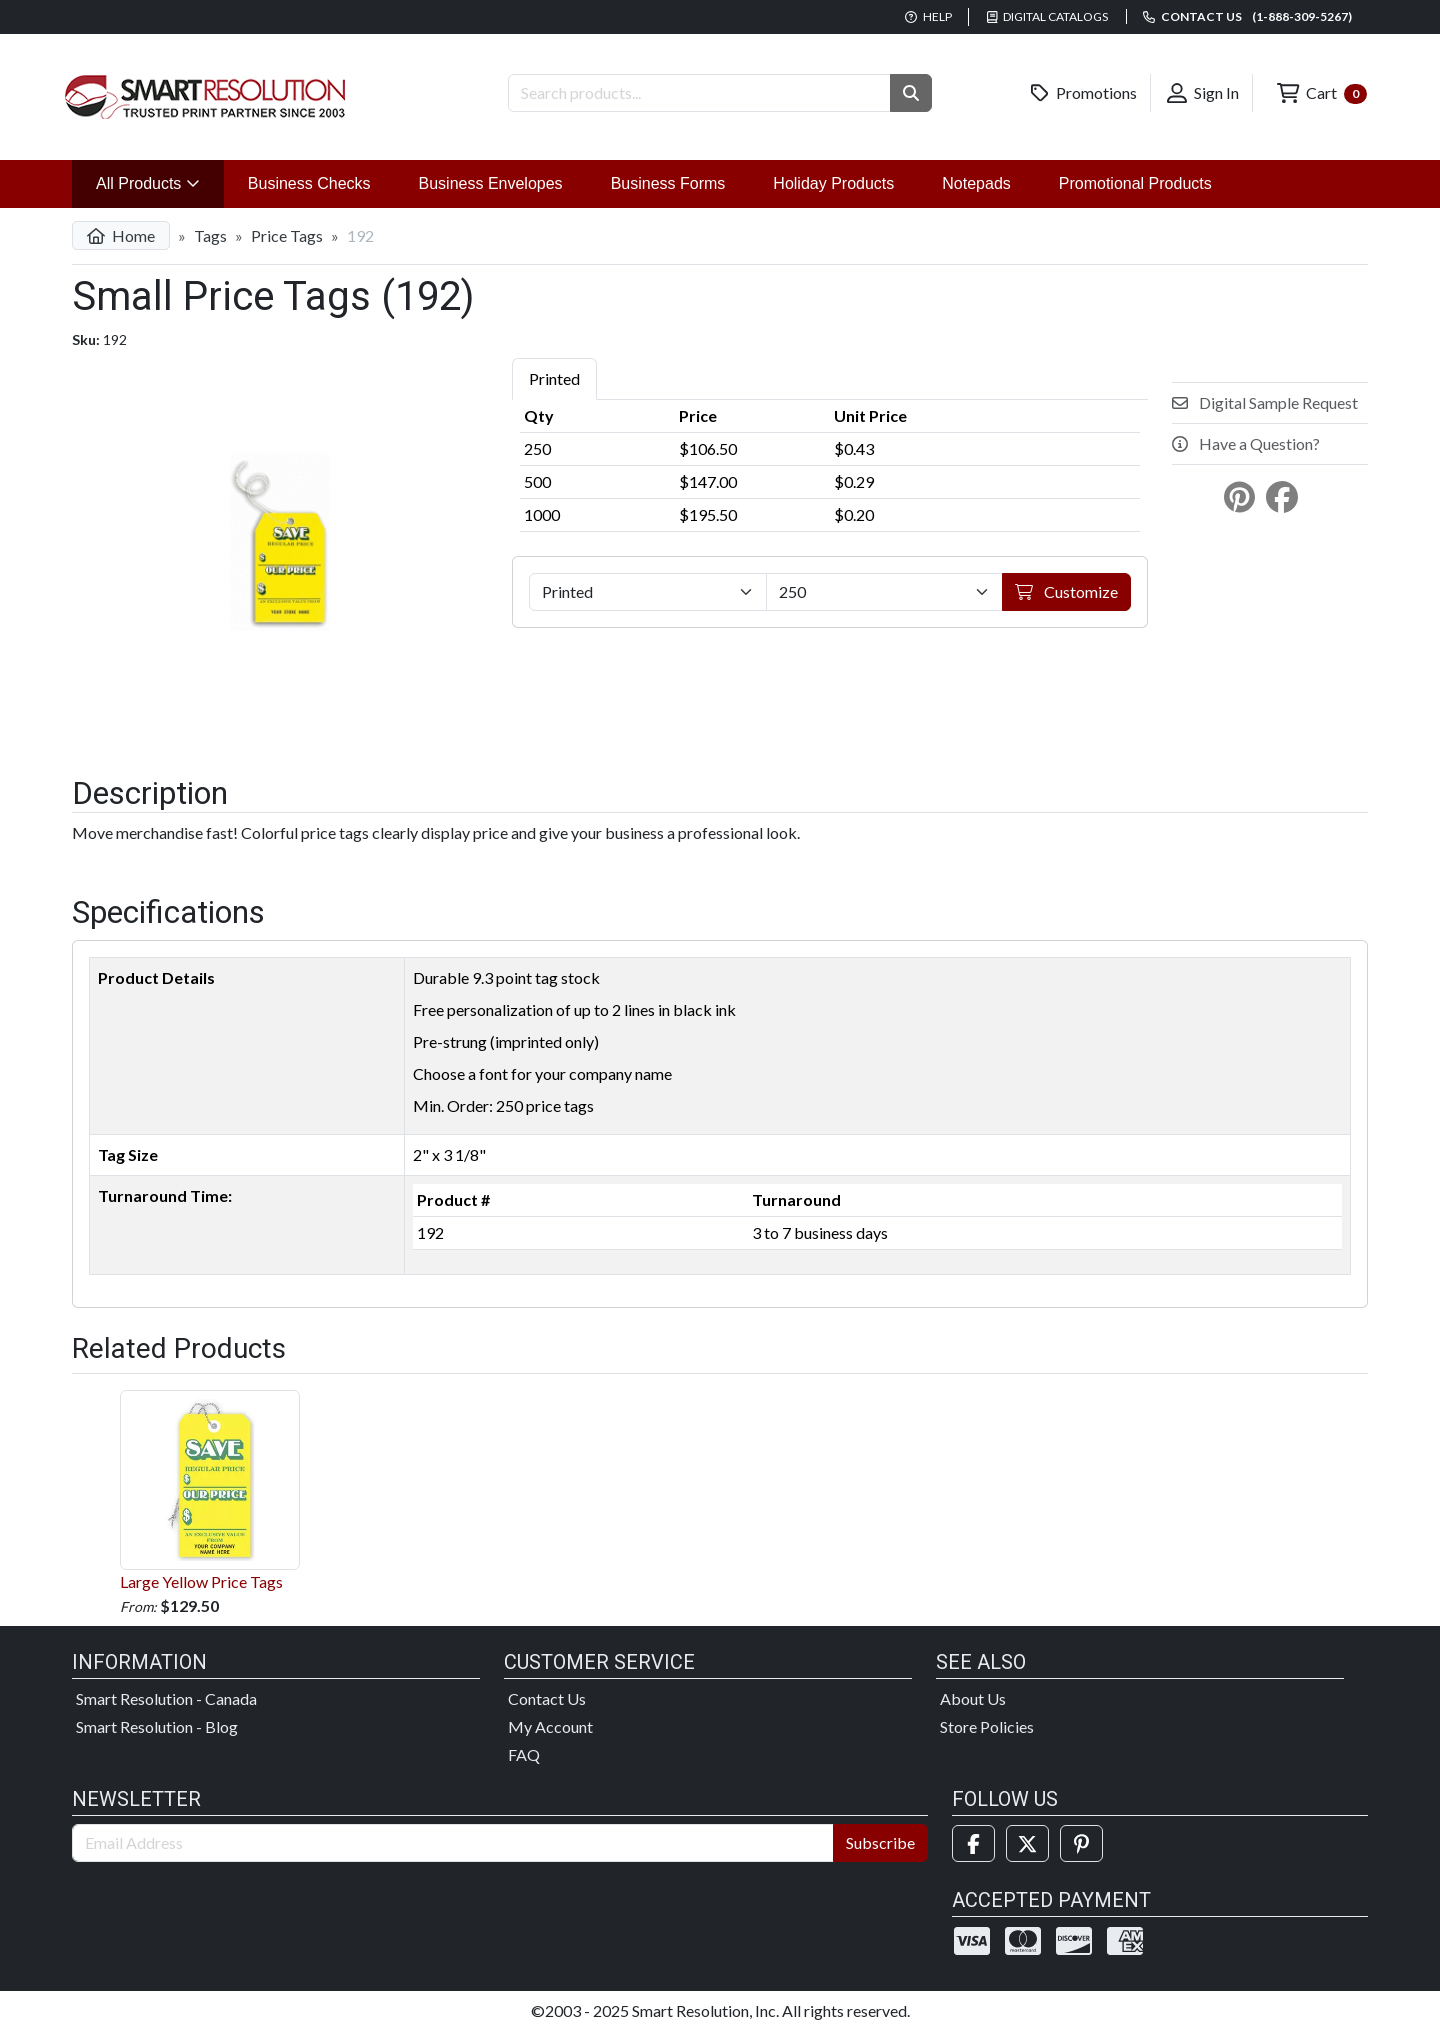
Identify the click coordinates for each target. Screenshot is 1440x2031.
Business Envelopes (491, 183)
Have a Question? (1246, 443)
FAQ (524, 1754)
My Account (550, 1726)
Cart (1322, 93)
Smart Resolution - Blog (157, 1726)
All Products (160, 181)
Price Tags (287, 235)
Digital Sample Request (1265, 402)
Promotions (1084, 93)
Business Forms (668, 183)
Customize (1066, 591)
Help (928, 16)
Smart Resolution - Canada (166, 1698)
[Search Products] (699, 93)
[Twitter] (1027, 1843)
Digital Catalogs (1048, 16)
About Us (973, 1698)
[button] (911, 93)
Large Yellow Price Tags (210, 1490)
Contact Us (547, 1698)
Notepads (976, 183)
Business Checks (309, 183)
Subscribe (880, 1842)
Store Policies (987, 1726)
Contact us (1247, 16)
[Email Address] (453, 1843)
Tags (210, 235)
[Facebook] (973, 1843)
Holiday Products (833, 183)
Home (121, 235)
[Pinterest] (1081, 1843)
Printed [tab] (554, 378)
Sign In (1203, 93)
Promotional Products (1135, 183)
